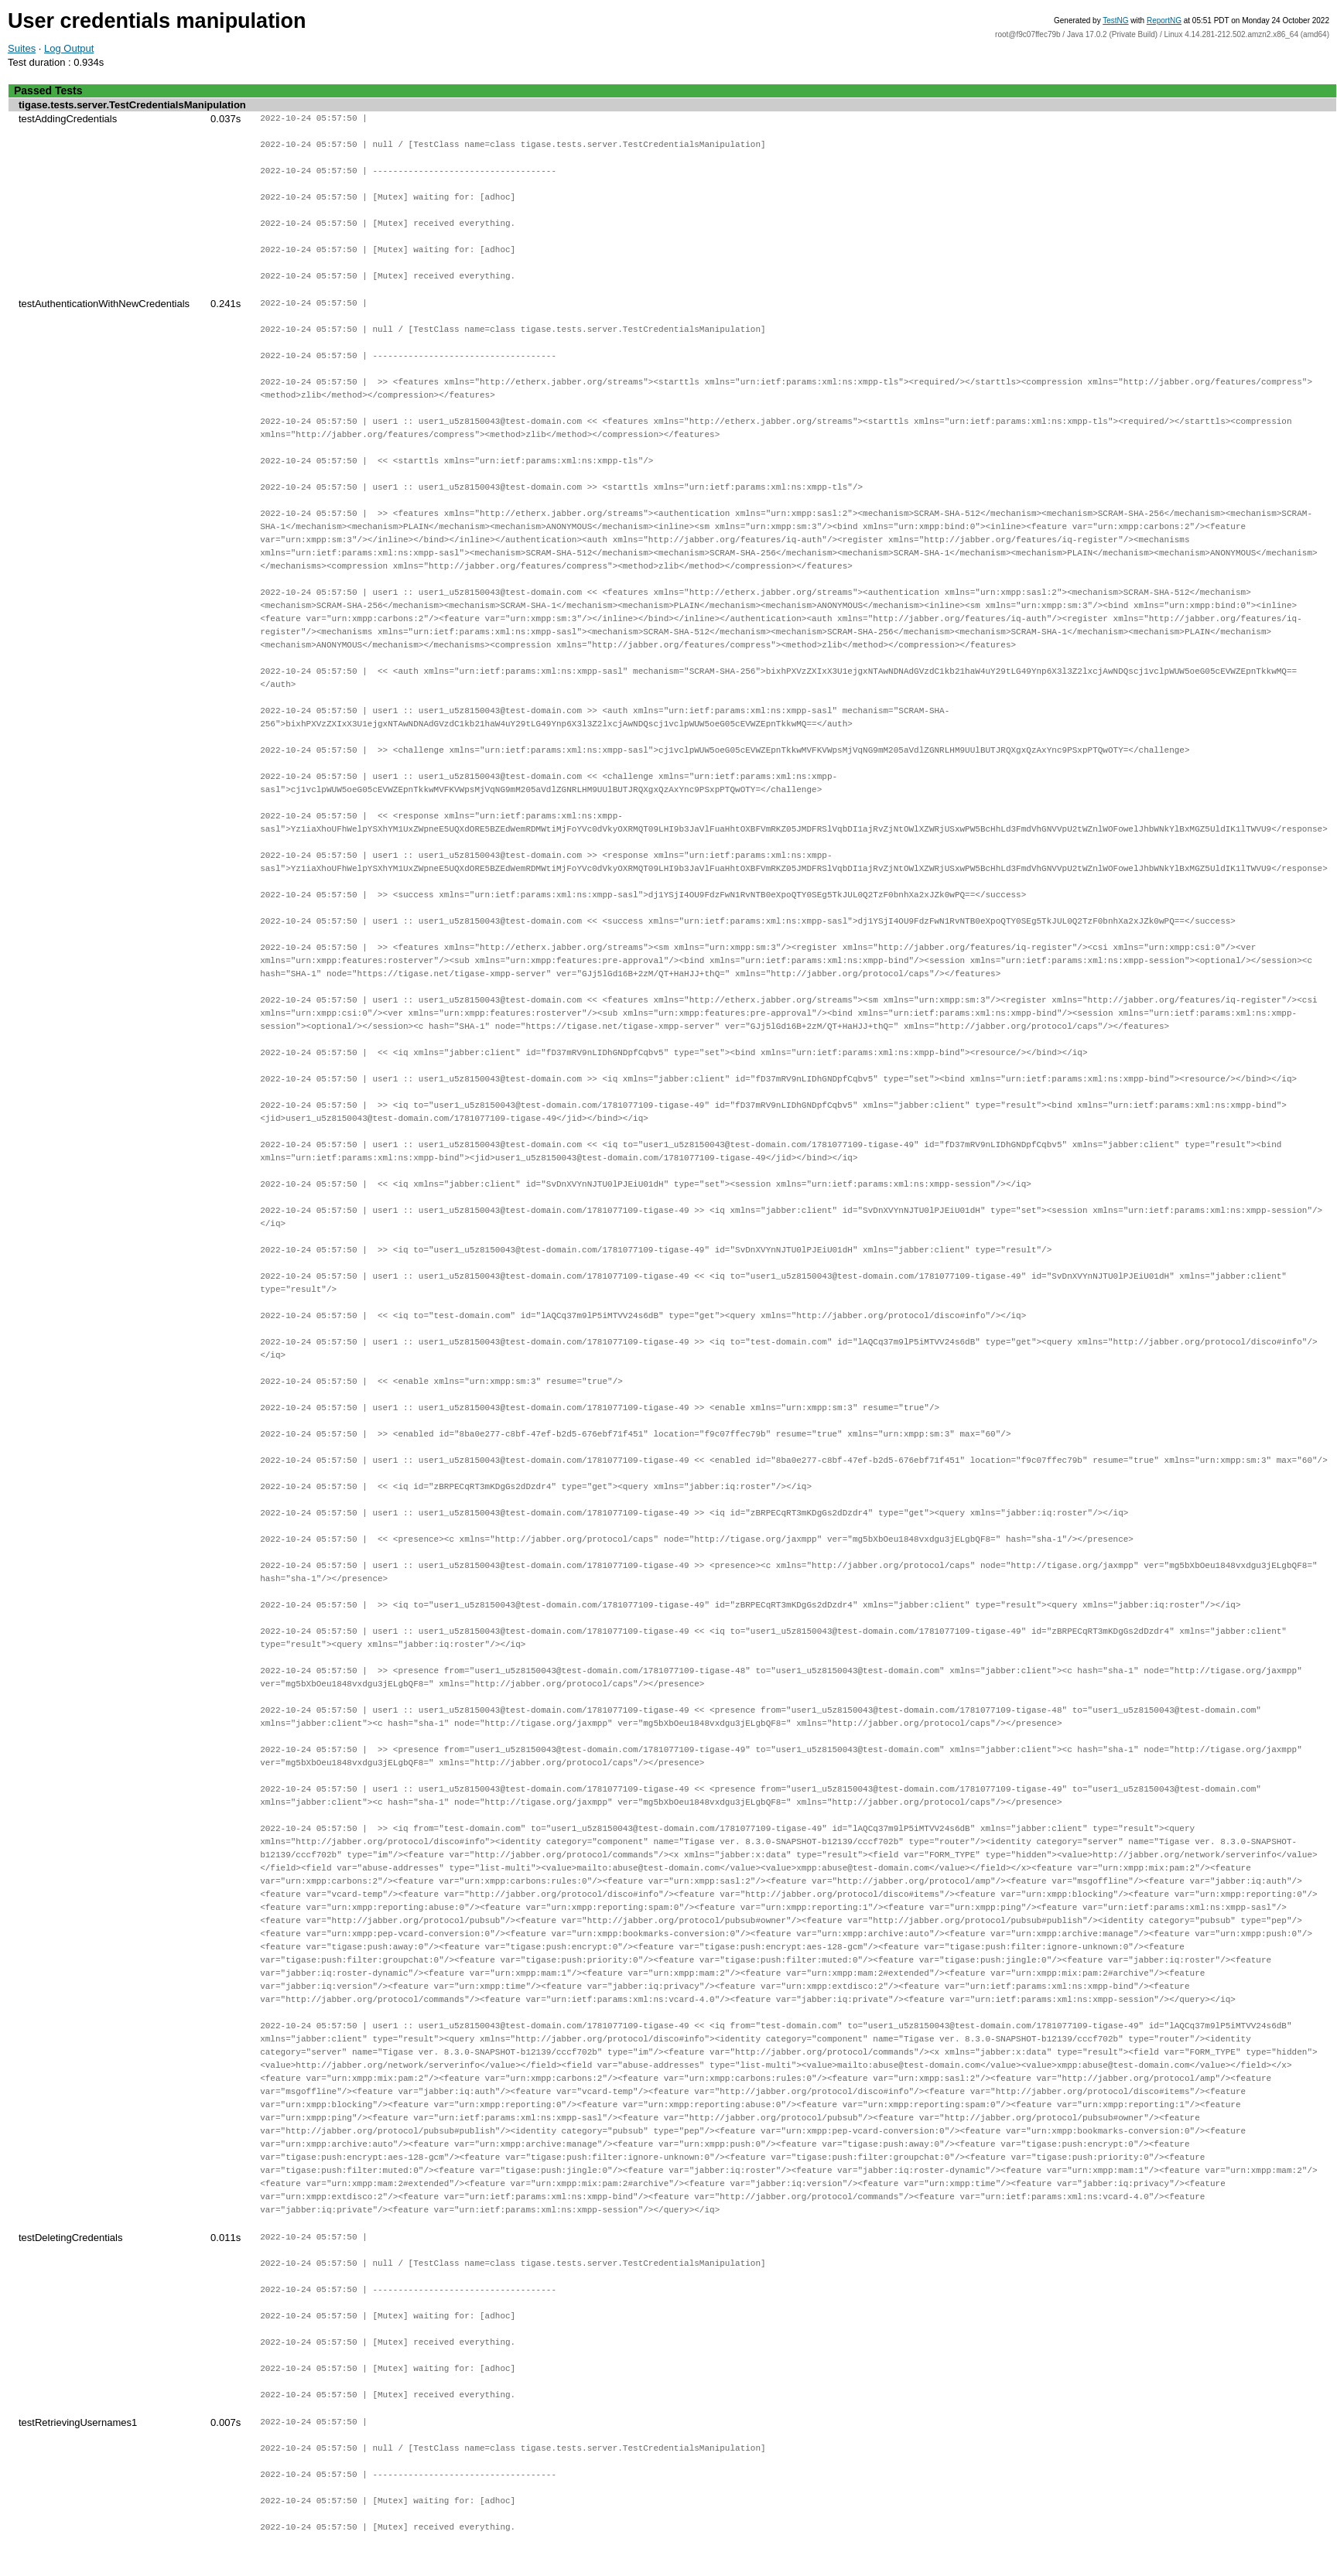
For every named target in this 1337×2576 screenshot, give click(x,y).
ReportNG (1164, 20)
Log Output (69, 48)
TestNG (1115, 20)
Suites (22, 48)
